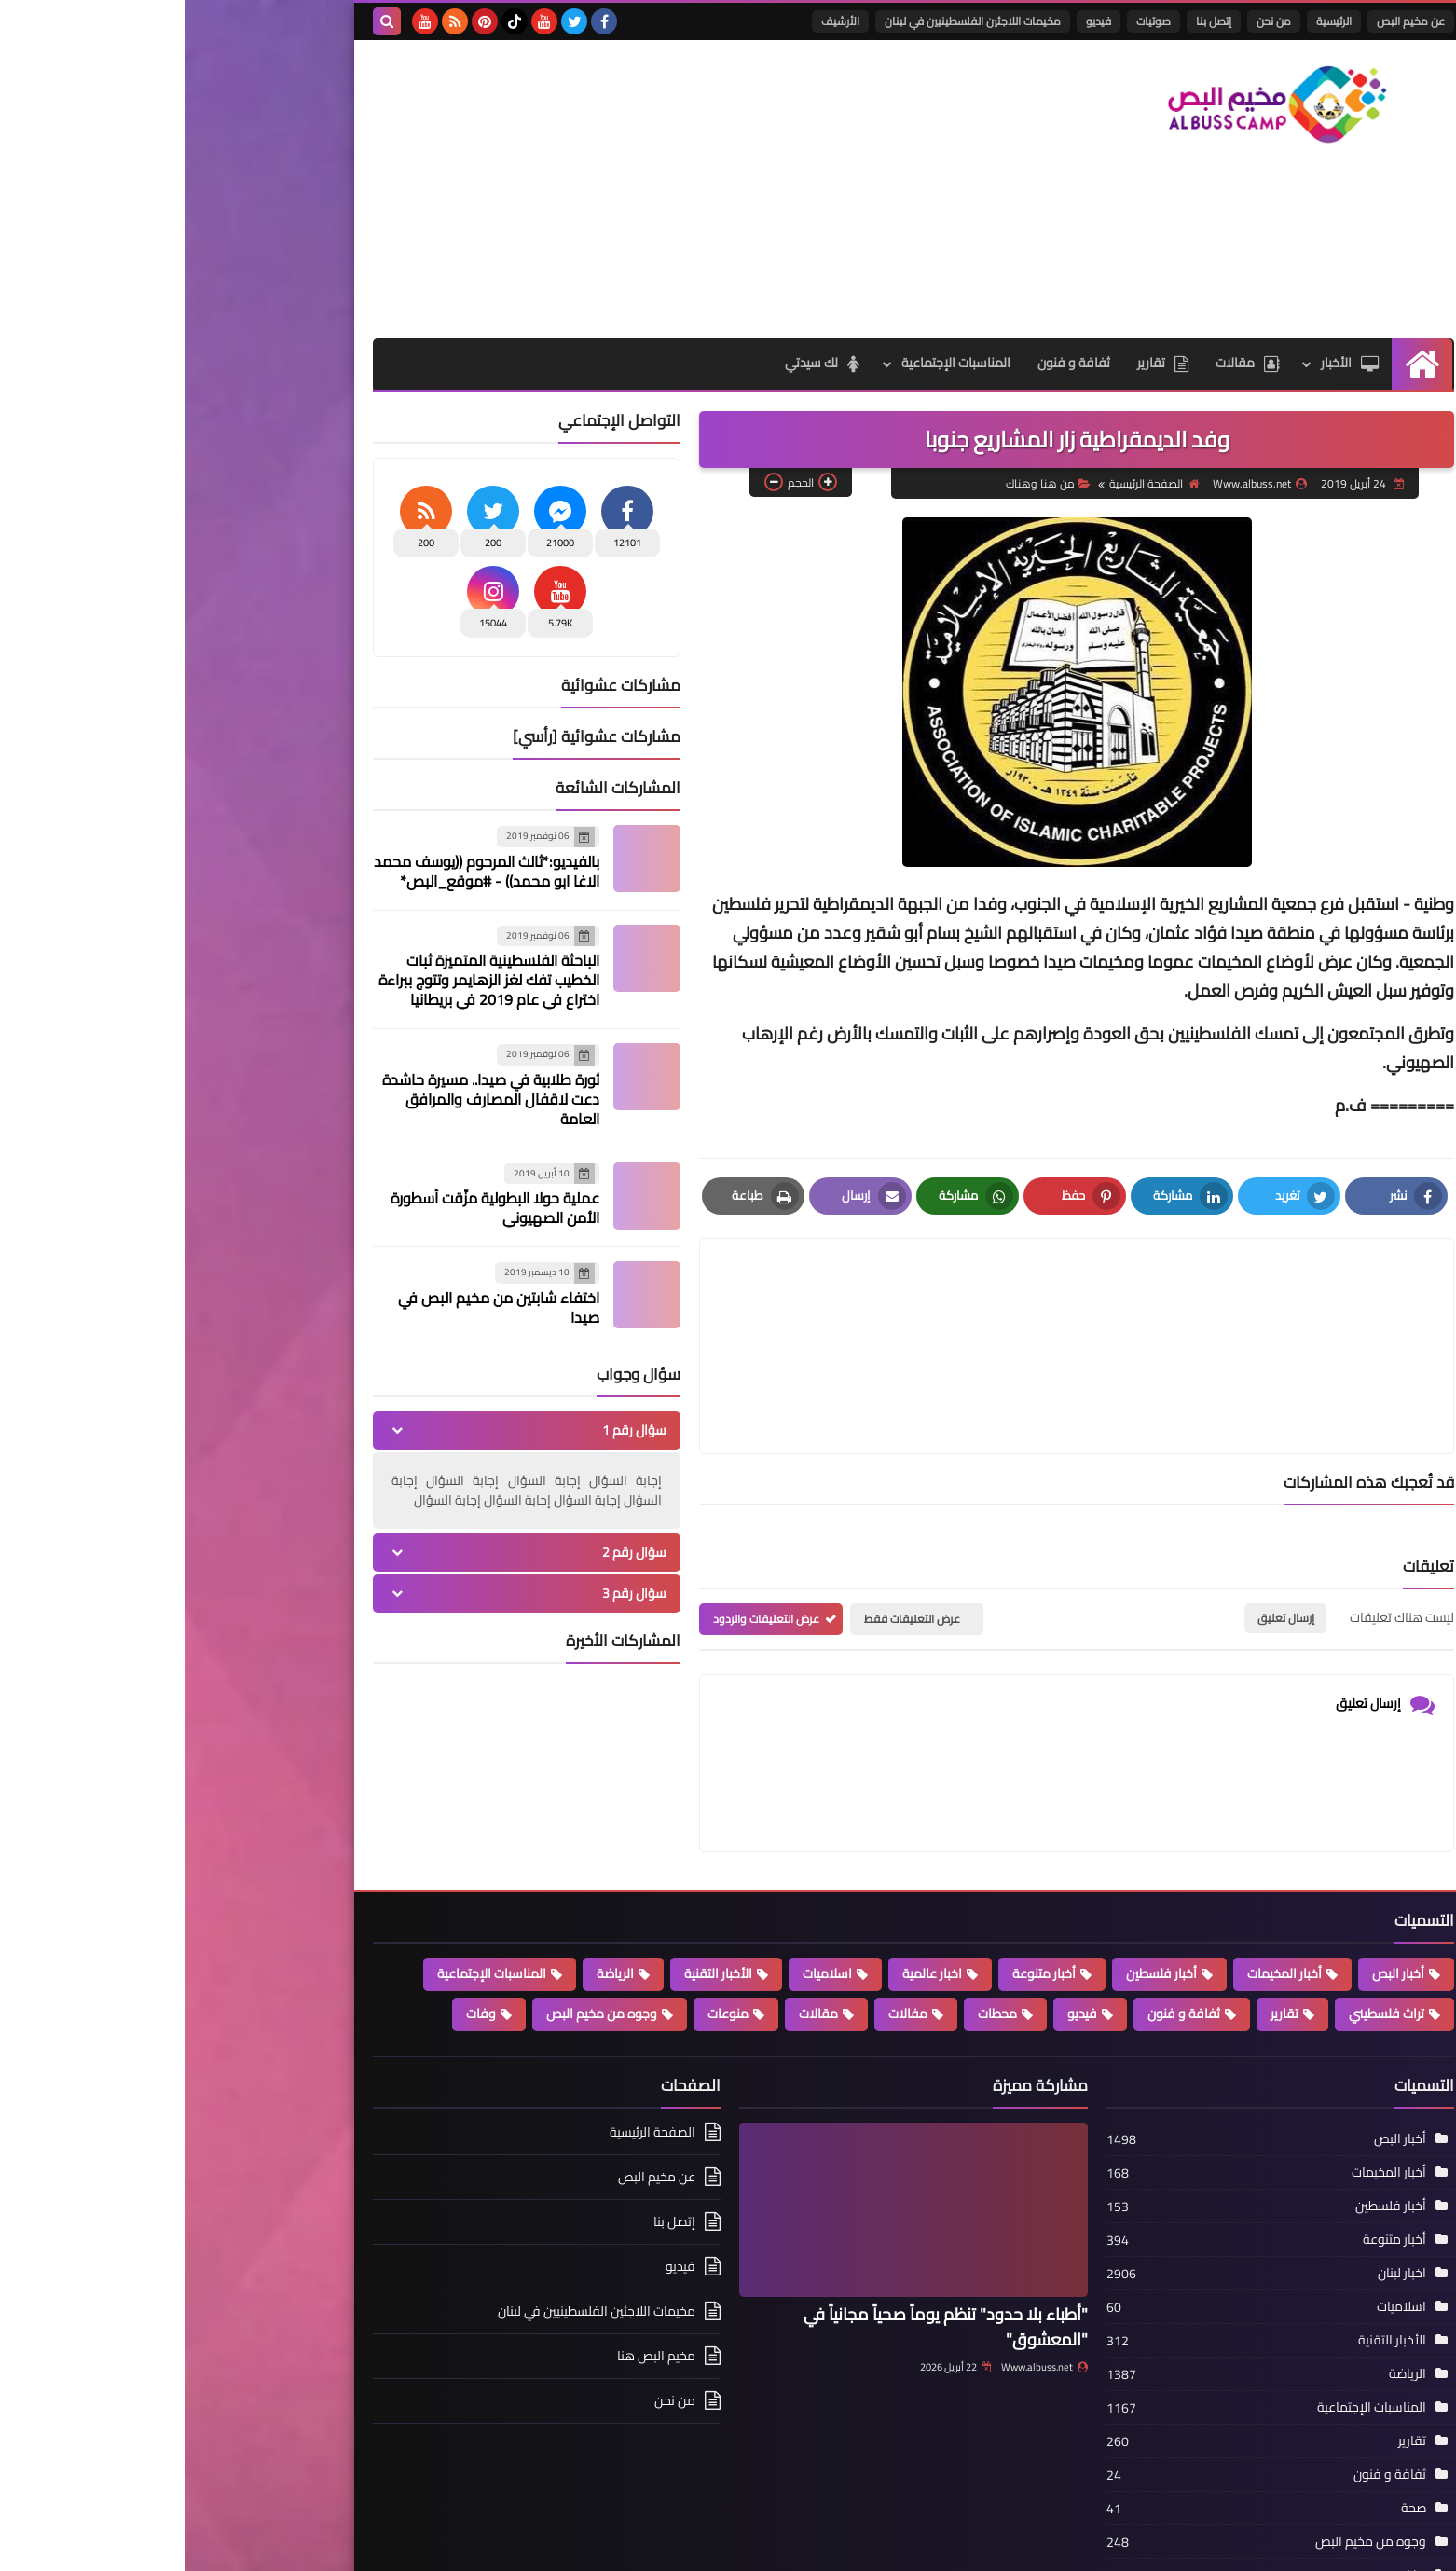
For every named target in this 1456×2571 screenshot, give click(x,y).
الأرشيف (655, 21)
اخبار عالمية (746, 1884)
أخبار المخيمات (1099, 1884)
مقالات (1062, 363)
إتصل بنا (1028, 21)
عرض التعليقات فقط (727, 1530)
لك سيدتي (634, 363)
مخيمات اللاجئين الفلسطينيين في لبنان (787, 21)
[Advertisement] (526, 189)
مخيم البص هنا (471, 2266)
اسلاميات (641, 1884)
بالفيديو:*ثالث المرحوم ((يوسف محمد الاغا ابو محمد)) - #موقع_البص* (301, 871)
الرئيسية (1148, 21)
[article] (712, 1302)
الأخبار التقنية (533, 1884)
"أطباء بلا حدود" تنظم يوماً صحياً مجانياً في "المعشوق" (760, 2237)
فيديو (913, 21)
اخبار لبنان (1216, 2183)
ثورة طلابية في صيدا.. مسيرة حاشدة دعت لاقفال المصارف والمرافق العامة (305, 1099)
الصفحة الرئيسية (966, 484)
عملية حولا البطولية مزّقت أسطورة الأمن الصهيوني (309, 1207)
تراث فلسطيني (1201, 1924)
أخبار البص (1213, 1884)
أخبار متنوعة (858, 1884)
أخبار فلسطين (976, 1884)
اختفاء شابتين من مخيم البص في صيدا (313, 1307)
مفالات (722, 1924)
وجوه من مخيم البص (416, 1924)
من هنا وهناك (860, 484)
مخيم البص (1059, 2545)
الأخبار (1165, 363)
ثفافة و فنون (886, 363)
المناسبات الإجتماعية (767, 363)
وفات (295, 1924)
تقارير (976, 363)
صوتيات (968, 21)
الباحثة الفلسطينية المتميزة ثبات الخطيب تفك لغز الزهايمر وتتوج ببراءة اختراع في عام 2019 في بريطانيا (303, 979)
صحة (1228, 2418)
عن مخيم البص (1225, 21)
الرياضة (429, 1884)
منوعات (542, 1924)
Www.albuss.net (859, 2277)
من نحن (1088, 21)
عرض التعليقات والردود (581, 1530)
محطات (811, 1924)
